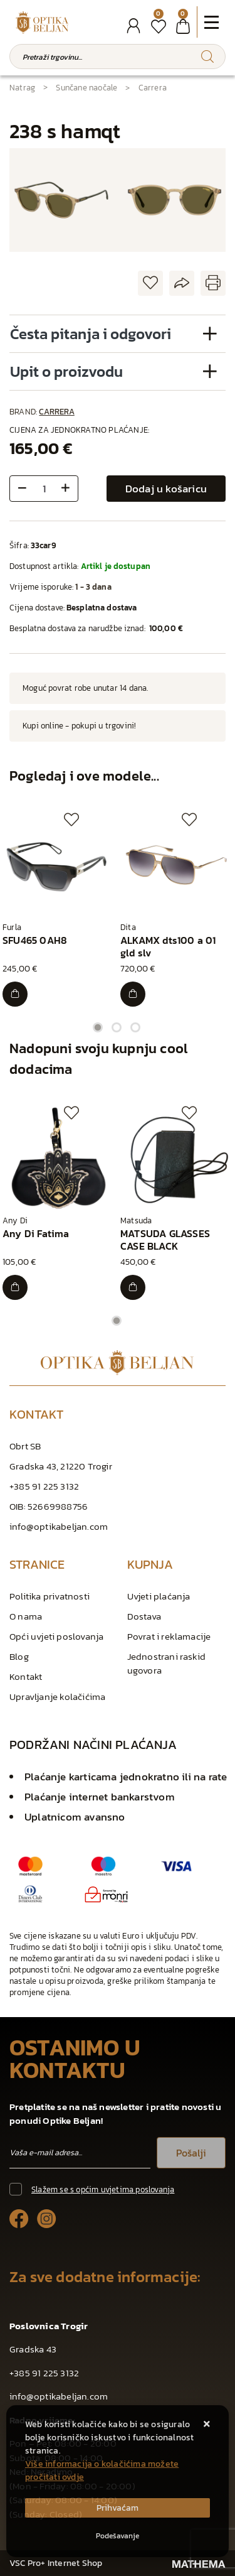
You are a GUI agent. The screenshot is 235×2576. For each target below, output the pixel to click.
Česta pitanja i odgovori (90, 334)
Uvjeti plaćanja (159, 1596)
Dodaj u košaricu (166, 488)
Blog (19, 1656)
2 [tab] (117, 1027)
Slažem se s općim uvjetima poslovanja (102, 2189)
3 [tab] (135, 1027)
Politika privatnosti (49, 1596)
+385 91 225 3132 (44, 1486)
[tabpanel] (59, 909)
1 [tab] (98, 1027)
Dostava (144, 1616)
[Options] (117, 2536)
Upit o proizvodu (66, 371)
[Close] (117, 2508)
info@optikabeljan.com (58, 1526)
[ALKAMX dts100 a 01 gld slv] (132, 994)
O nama (25, 1616)
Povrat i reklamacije (169, 1636)
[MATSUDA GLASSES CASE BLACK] (132, 1287)
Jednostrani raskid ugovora (166, 1663)
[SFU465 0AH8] (15, 994)
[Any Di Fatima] (15, 1287)
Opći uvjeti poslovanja (56, 1636)
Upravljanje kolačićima (57, 1696)
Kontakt (25, 1676)
